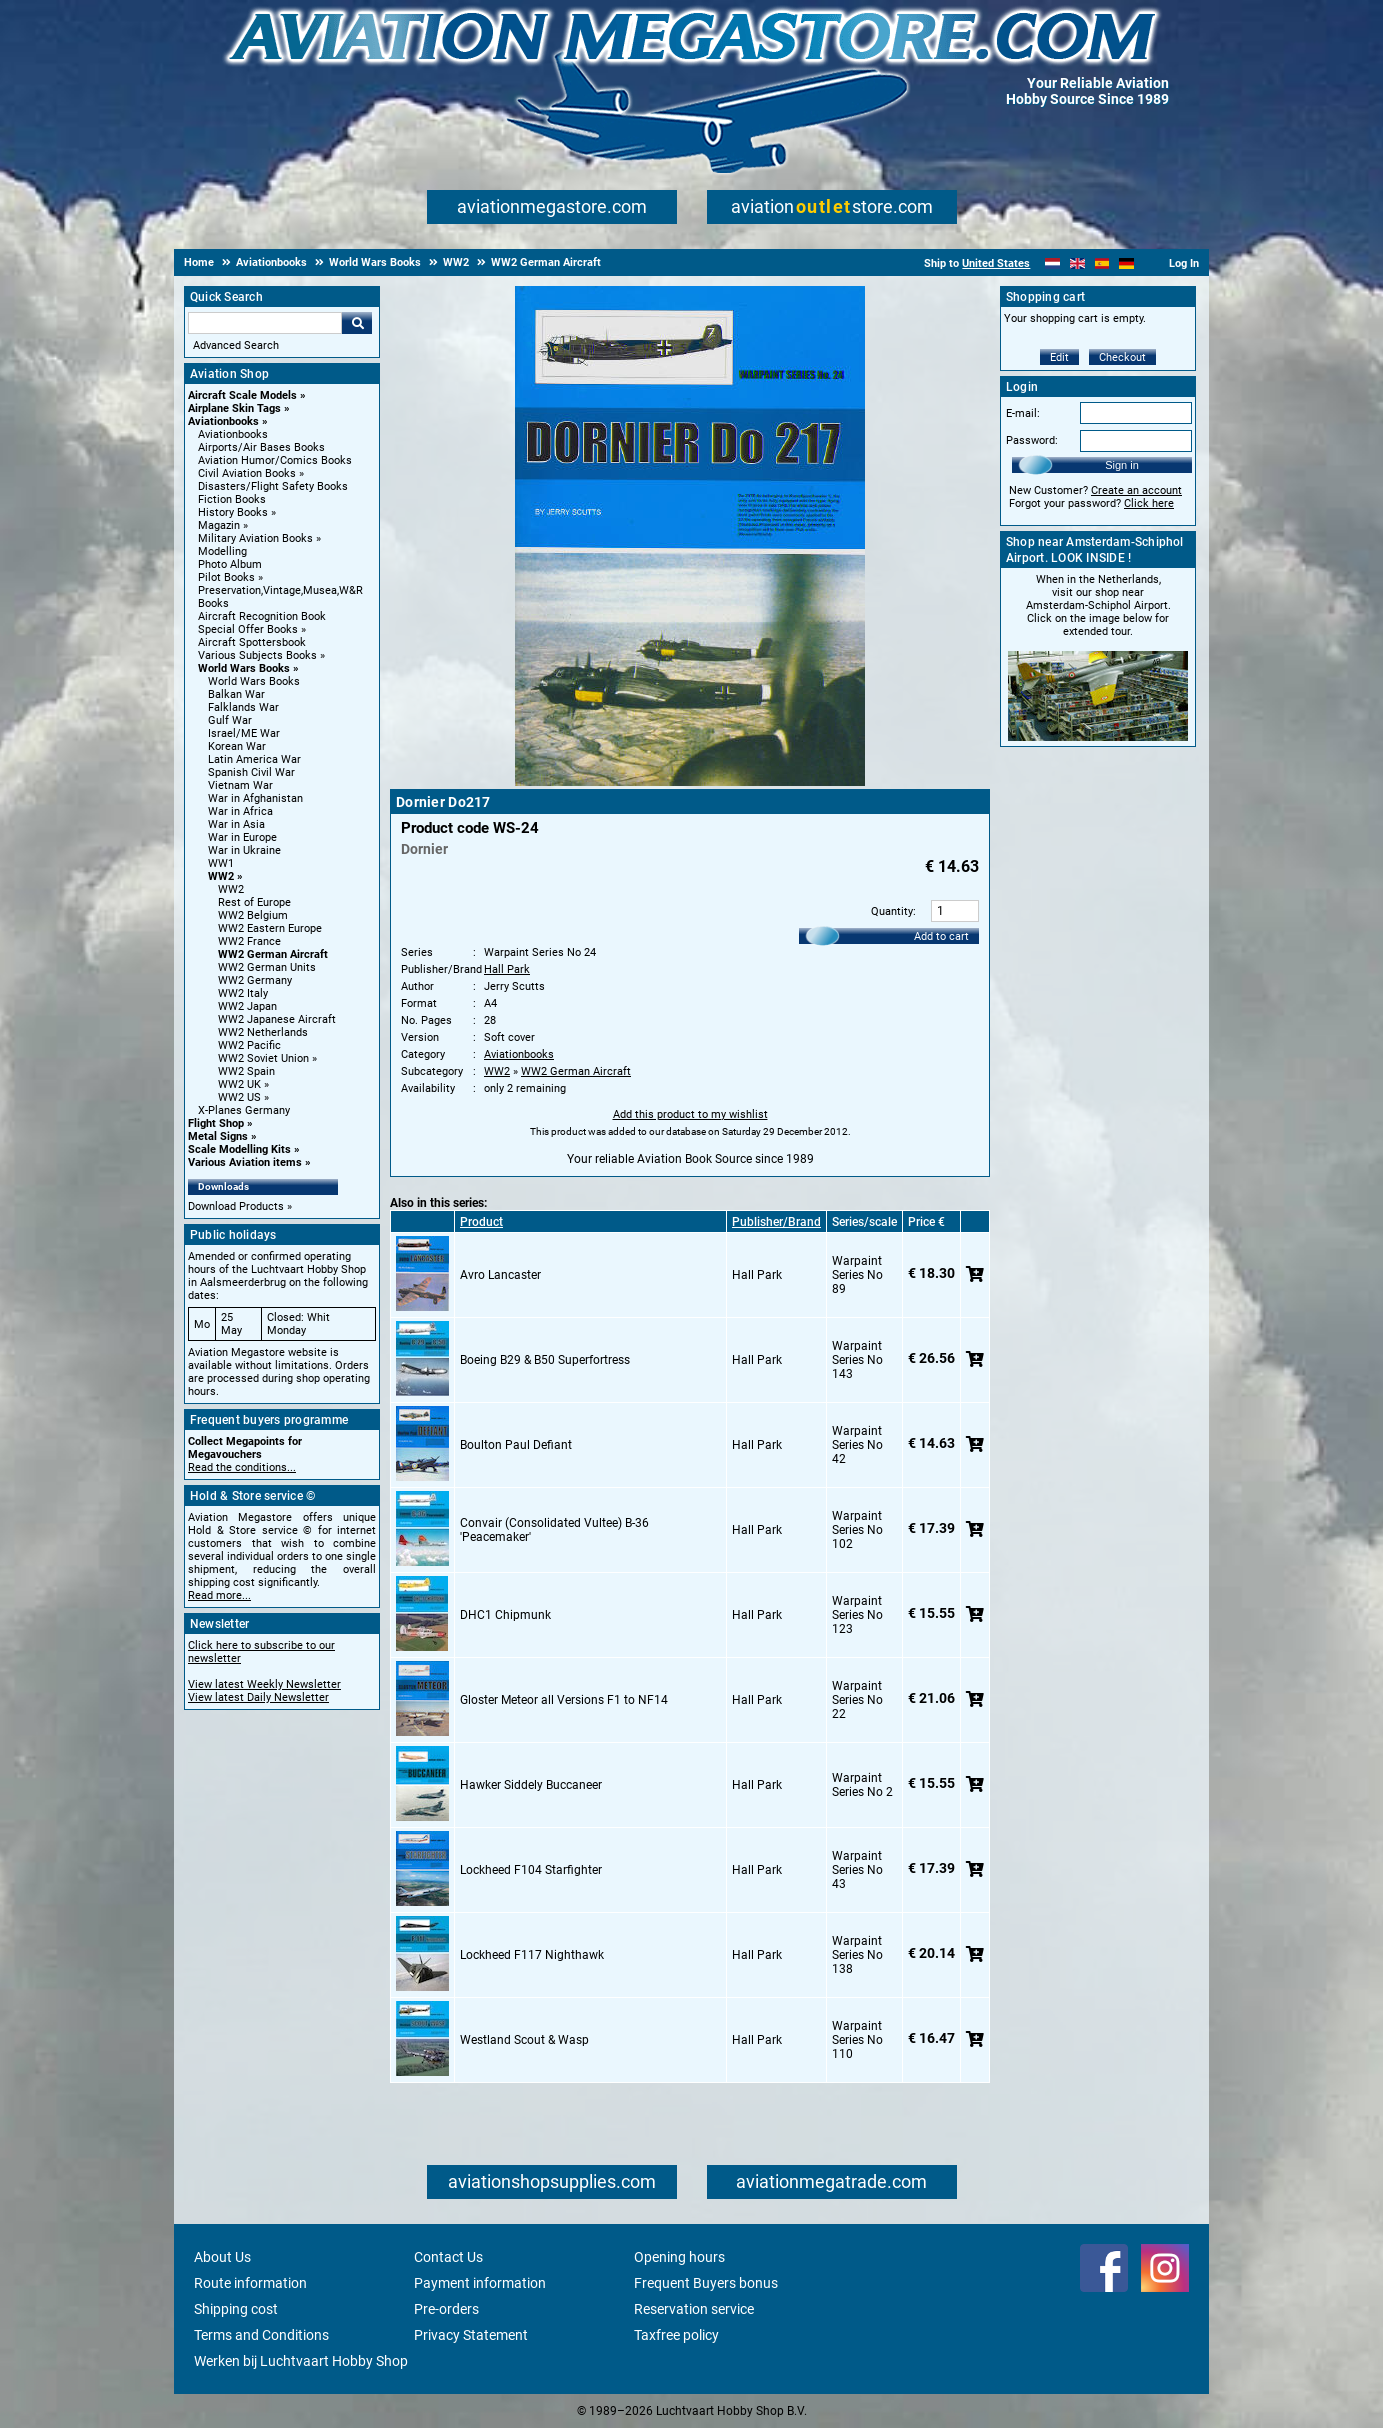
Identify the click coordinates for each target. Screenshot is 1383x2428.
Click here (1149, 503)
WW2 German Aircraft (273, 954)
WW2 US (239, 1097)
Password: (1032, 440)
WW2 (221, 876)
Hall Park (507, 969)
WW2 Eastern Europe (270, 928)
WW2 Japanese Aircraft (277, 1019)
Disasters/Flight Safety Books (273, 486)
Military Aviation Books (255, 538)
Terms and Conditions (261, 2335)
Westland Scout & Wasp (524, 2040)
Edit (1059, 357)
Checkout (1122, 357)
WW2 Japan (247, 1006)
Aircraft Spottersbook (252, 642)
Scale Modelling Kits (239, 1149)
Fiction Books (232, 499)
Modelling (222, 551)
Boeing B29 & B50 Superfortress (545, 1360)
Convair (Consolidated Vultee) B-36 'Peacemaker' (554, 1530)
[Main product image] (690, 782)
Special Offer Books (248, 629)
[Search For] (265, 323)
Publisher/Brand (776, 1222)
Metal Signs (218, 1136)
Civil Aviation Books (247, 473)
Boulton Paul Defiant (516, 1445)
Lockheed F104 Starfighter (531, 1870)
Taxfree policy (676, 2335)
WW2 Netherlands (263, 1032)
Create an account (1136, 490)
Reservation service (694, 2309)
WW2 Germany (255, 980)
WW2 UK (239, 1084)
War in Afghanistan (255, 798)
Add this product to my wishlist (690, 1114)
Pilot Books (226, 577)
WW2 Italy (243, 993)
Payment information (480, 2283)
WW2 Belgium (253, 915)
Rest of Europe (254, 902)
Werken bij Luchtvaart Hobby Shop (301, 2361)
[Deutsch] (1126, 263)
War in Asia (236, 824)
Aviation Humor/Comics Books (275, 460)
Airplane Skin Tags (234, 408)
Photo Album (230, 564)
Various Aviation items (245, 1162)
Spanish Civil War (251, 772)
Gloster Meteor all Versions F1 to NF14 (564, 1700)
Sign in (1122, 465)
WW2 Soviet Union (263, 1058)
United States (996, 263)
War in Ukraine (244, 850)
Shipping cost (236, 2309)
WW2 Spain (246, 1071)
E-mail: (1023, 413)
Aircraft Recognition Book (262, 616)
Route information (250, 2283)
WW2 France (249, 941)
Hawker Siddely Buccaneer (531, 1785)
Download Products (236, 1206)
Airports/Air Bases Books (261, 447)
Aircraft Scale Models (242, 395)
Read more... (219, 1595)
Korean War (237, 746)
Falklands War (243, 707)
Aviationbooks (223, 421)
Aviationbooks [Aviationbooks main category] (233, 434)
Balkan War (236, 694)
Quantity (892, 911)
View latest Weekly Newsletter (264, 1684)
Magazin (219, 525)
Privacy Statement (471, 2335)
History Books (233, 512)
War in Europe (242, 837)
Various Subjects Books (257, 655)
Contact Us (448, 2257)
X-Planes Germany (244, 1110)
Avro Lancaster (500, 1275)
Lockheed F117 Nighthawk (532, 1955)
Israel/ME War (244, 733)
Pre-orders (446, 2309)
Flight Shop (216, 1123)
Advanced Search (236, 345)
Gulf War (230, 720)
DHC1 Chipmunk (505, 1615)
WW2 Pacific (249, 1045)
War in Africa (240, 811)
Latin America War (254, 759)
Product (481, 1222)
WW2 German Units (267, 967)
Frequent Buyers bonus (706, 2283)
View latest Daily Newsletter (258, 1697)
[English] (1077, 263)
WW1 (221, 863)
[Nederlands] (1052, 263)
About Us (222, 2257)
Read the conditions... (242, 1467)
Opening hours (679, 2257)
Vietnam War (240, 785)
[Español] (1102, 263)
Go (357, 323)
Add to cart (941, 936)
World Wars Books (244, 668)
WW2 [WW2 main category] (231, 889)
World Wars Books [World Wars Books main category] (254, 681)
